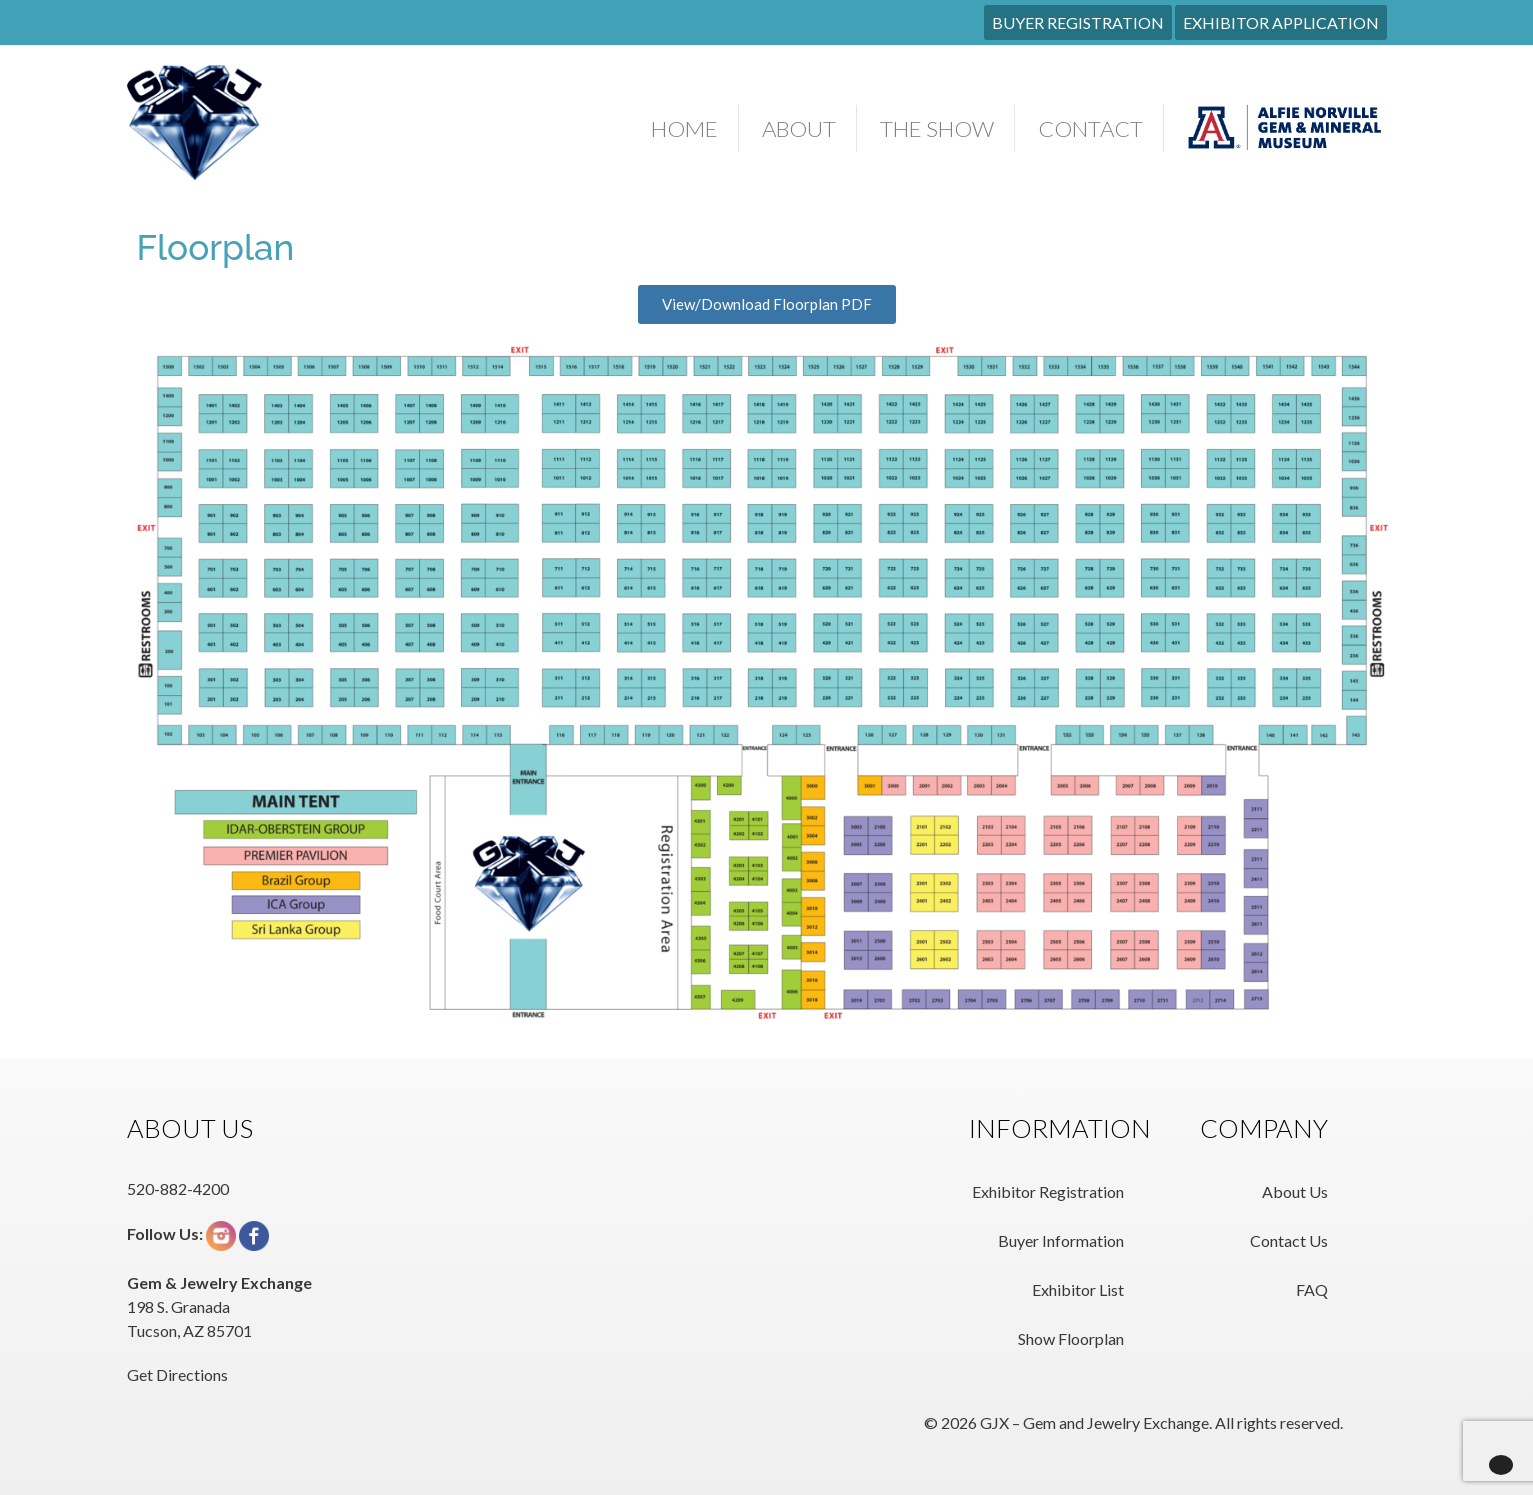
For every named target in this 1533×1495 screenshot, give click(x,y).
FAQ (1312, 1289)
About (799, 128)
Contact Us (1289, 1240)
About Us (1295, 1191)
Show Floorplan (1071, 1338)
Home (684, 128)
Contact (1090, 128)
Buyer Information (1061, 1240)
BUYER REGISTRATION (1078, 22)
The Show (937, 128)
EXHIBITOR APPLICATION (1281, 22)
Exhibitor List (1078, 1289)
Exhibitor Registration (1048, 1191)
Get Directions (177, 1374)
